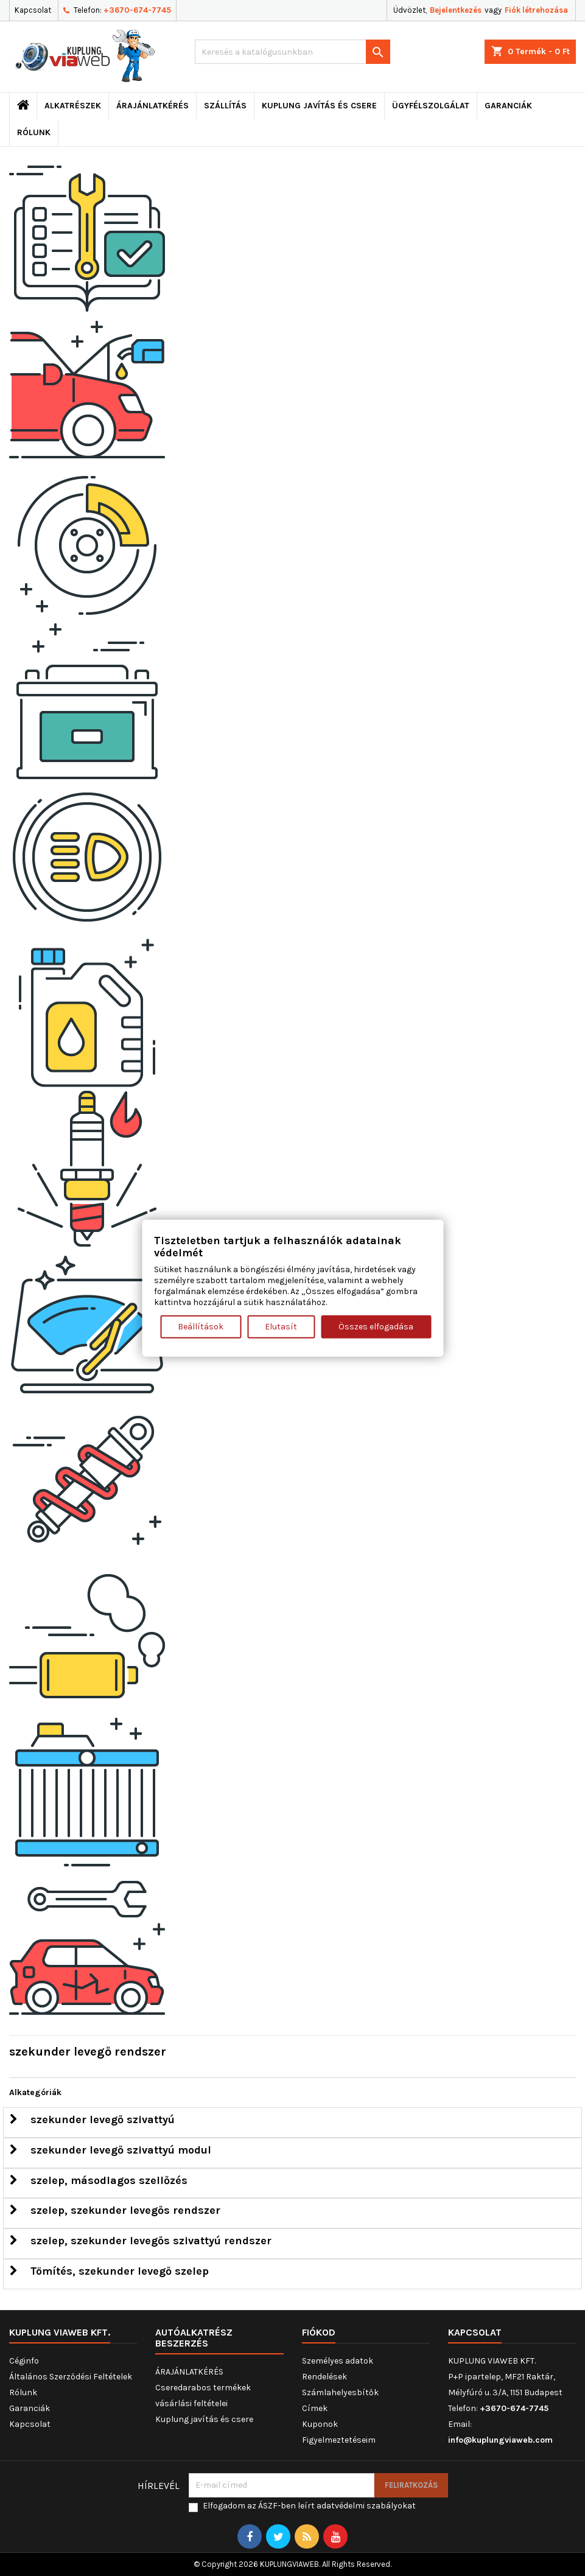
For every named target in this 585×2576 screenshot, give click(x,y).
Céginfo (24, 2361)
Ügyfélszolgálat (430, 105)
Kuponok (320, 2424)
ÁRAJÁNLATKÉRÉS (152, 105)
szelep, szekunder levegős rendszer (115, 2210)
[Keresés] (292, 52)
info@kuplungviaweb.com (500, 2440)
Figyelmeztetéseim (339, 2440)
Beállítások (200, 1326)
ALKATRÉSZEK (72, 105)
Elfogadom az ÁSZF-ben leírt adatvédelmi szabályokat (309, 2506)
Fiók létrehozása (536, 10)
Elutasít (281, 1326)
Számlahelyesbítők (340, 2392)
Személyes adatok (337, 2361)
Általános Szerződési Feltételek (70, 2376)
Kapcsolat (33, 10)
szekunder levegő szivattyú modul (110, 2150)
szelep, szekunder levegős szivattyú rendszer (140, 2240)
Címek (315, 2408)
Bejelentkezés (456, 10)
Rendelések (324, 2376)
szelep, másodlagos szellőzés (98, 2180)
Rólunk (34, 132)
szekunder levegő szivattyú (92, 2119)
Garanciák (508, 105)
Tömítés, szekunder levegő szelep (109, 2271)
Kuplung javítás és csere (319, 105)
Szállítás (225, 105)
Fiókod (318, 2332)
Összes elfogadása (375, 1326)
